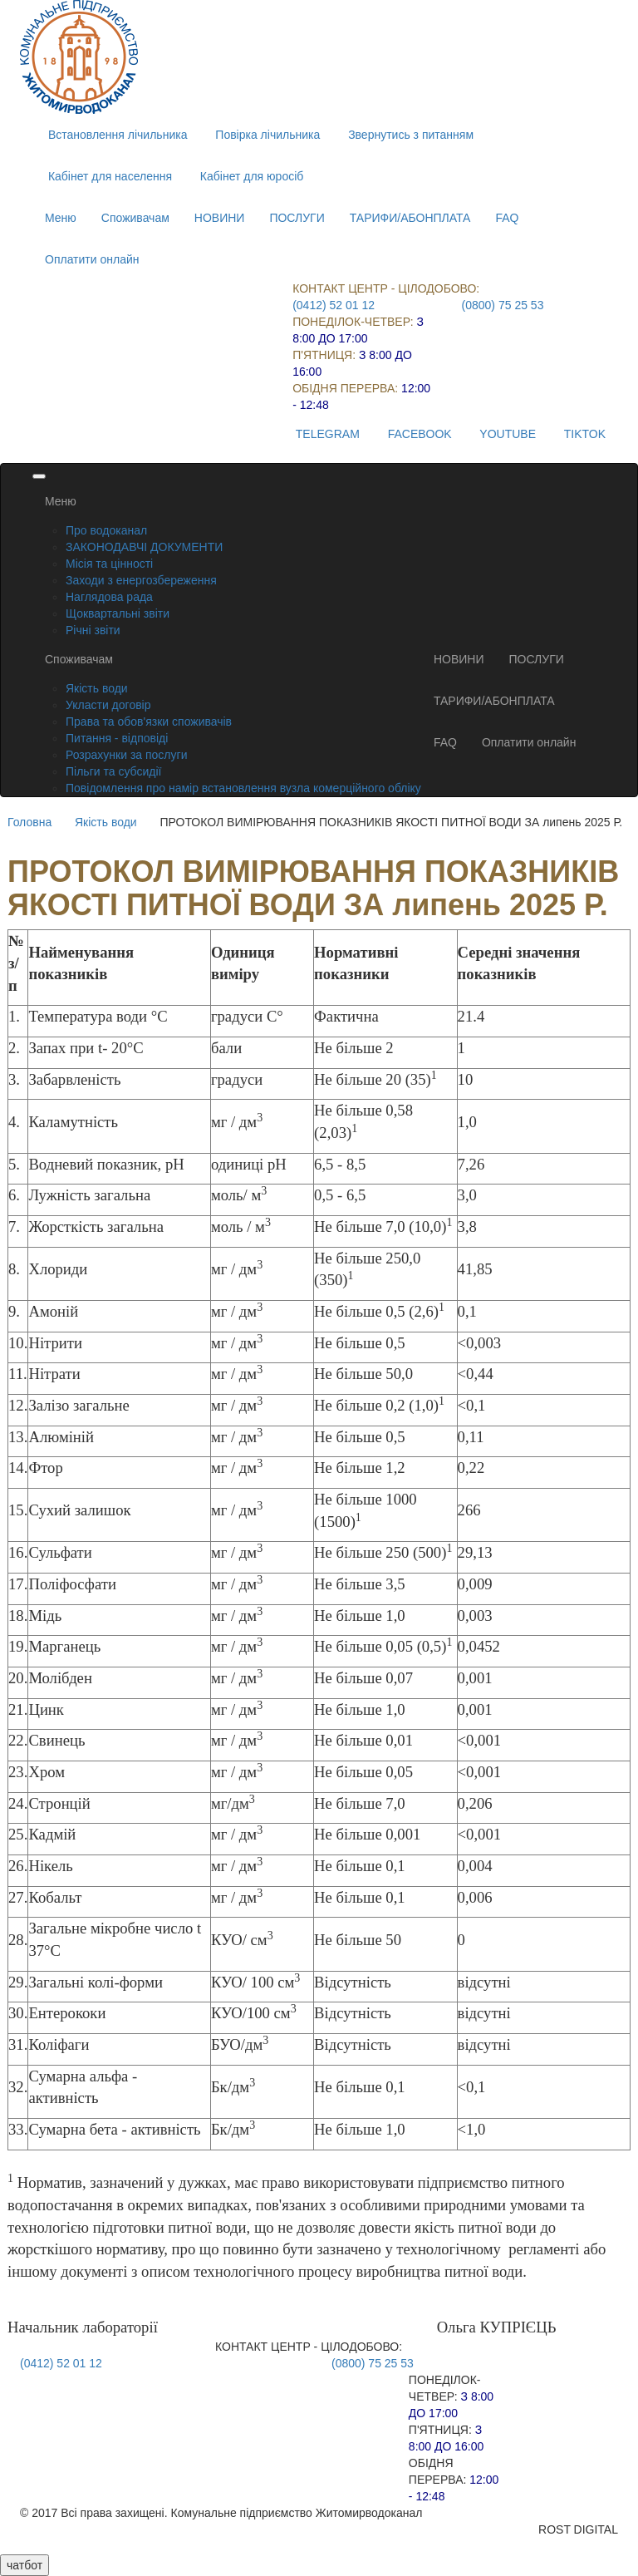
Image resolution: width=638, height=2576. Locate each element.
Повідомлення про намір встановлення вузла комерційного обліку (243, 788)
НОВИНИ (219, 217)
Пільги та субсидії (113, 771)
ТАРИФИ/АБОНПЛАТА (410, 217)
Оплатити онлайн (92, 259)
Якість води (97, 688)
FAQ (506, 217)
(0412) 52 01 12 (333, 305)
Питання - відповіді (117, 738)
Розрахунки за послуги (126, 754)
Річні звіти (93, 630)
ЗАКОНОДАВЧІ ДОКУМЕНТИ (144, 547)
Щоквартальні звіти (117, 613)
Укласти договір (108, 705)
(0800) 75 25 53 (503, 305)
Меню (60, 217)
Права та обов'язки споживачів (149, 721)
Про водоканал (106, 530)
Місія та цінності (109, 563)
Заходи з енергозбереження (141, 580)
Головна (29, 822)
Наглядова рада (109, 596)
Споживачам (135, 217)
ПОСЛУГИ (296, 217)
